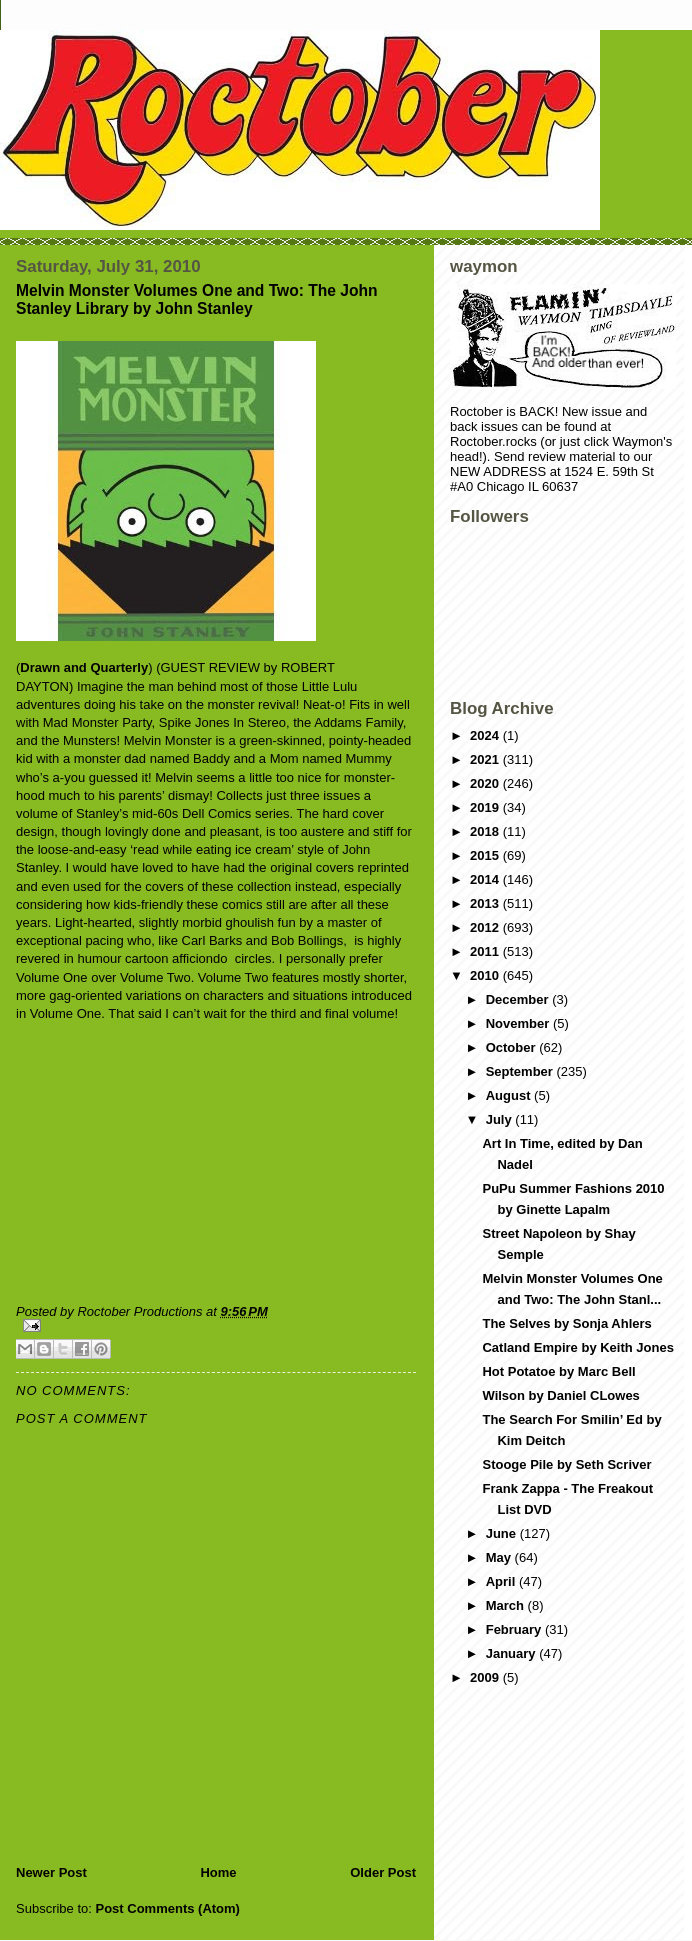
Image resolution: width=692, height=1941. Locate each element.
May (500, 1557)
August (510, 1095)
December (519, 999)
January (512, 1653)
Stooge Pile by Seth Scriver (566, 1464)
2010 (486, 975)
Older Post (383, 1872)
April (502, 1581)
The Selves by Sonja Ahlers (566, 1323)
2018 (486, 831)
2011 (486, 951)
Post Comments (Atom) (168, 1908)
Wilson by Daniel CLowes (560, 1395)
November (519, 1023)
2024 (486, 735)
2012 (486, 927)
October (512, 1047)
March (507, 1605)
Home (218, 1872)
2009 (486, 1677)
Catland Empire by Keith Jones (577, 1347)
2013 (486, 903)
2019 (486, 807)
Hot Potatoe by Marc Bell (558, 1371)
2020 (486, 783)
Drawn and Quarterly (84, 667)
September (521, 1071)
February (515, 1629)
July (501, 1119)
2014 (486, 879)
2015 (486, 855)
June (503, 1533)
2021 (486, 759)
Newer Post (51, 1872)
